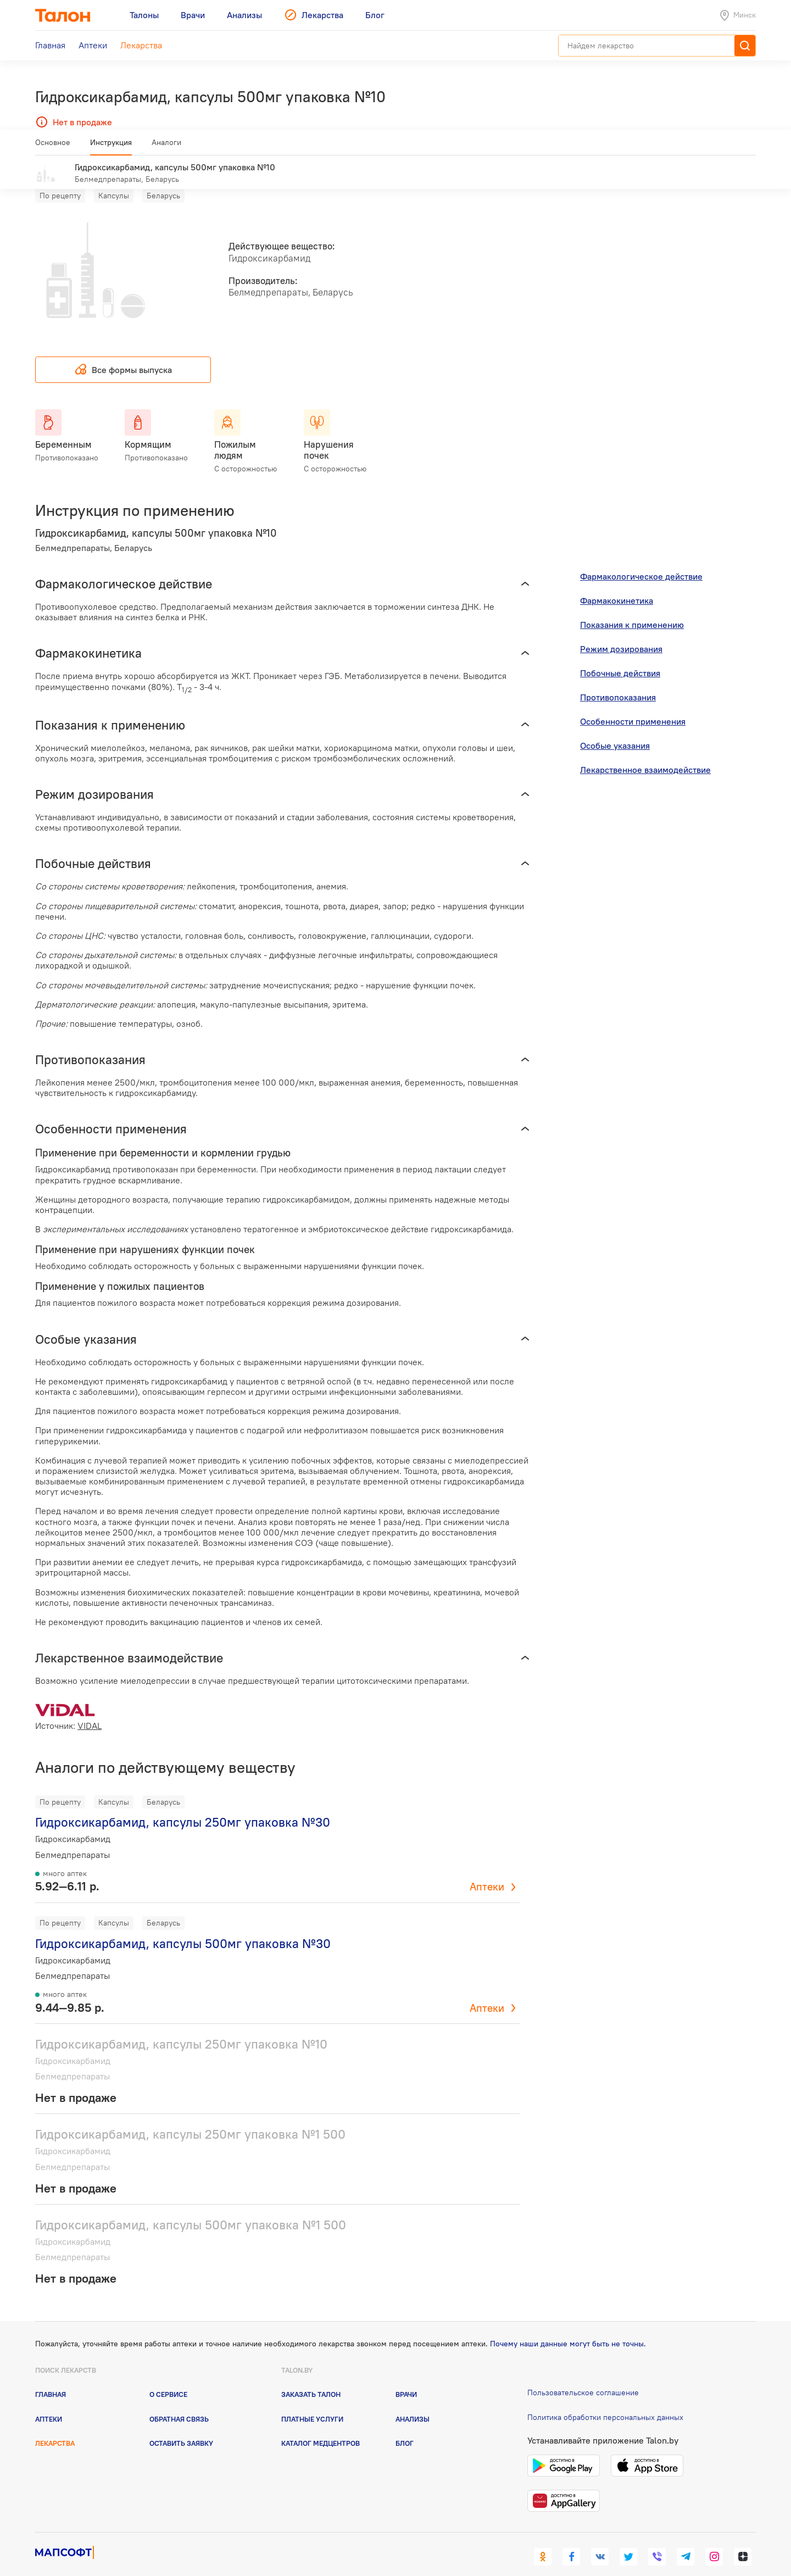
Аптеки (487, 1870)
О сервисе (168, 2378)
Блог (405, 2427)
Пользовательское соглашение (583, 2377)
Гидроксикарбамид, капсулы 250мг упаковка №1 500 (190, 2118)
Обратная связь (179, 2402)
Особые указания (615, 729)
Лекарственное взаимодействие (645, 753)
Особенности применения (633, 705)
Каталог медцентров (320, 2427)
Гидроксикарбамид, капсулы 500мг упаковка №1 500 (190, 2209)
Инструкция (111, 147)
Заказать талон (311, 2378)
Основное (52, 147)
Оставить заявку (181, 2427)
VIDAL (89, 1709)
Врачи (406, 2378)
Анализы (413, 2402)
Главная (50, 2378)
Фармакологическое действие (641, 560)
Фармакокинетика (616, 584)
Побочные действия (620, 657)
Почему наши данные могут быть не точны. (568, 2327)
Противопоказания (618, 681)
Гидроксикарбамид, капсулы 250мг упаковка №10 (181, 2028)
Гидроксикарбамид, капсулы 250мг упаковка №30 (182, 1806)
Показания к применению (632, 608)
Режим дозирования (621, 632)
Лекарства (55, 2427)
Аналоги (166, 147)
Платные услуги (312, 2402)
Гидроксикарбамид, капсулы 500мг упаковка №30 (183, 1927)
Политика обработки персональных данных (605, 2401)
